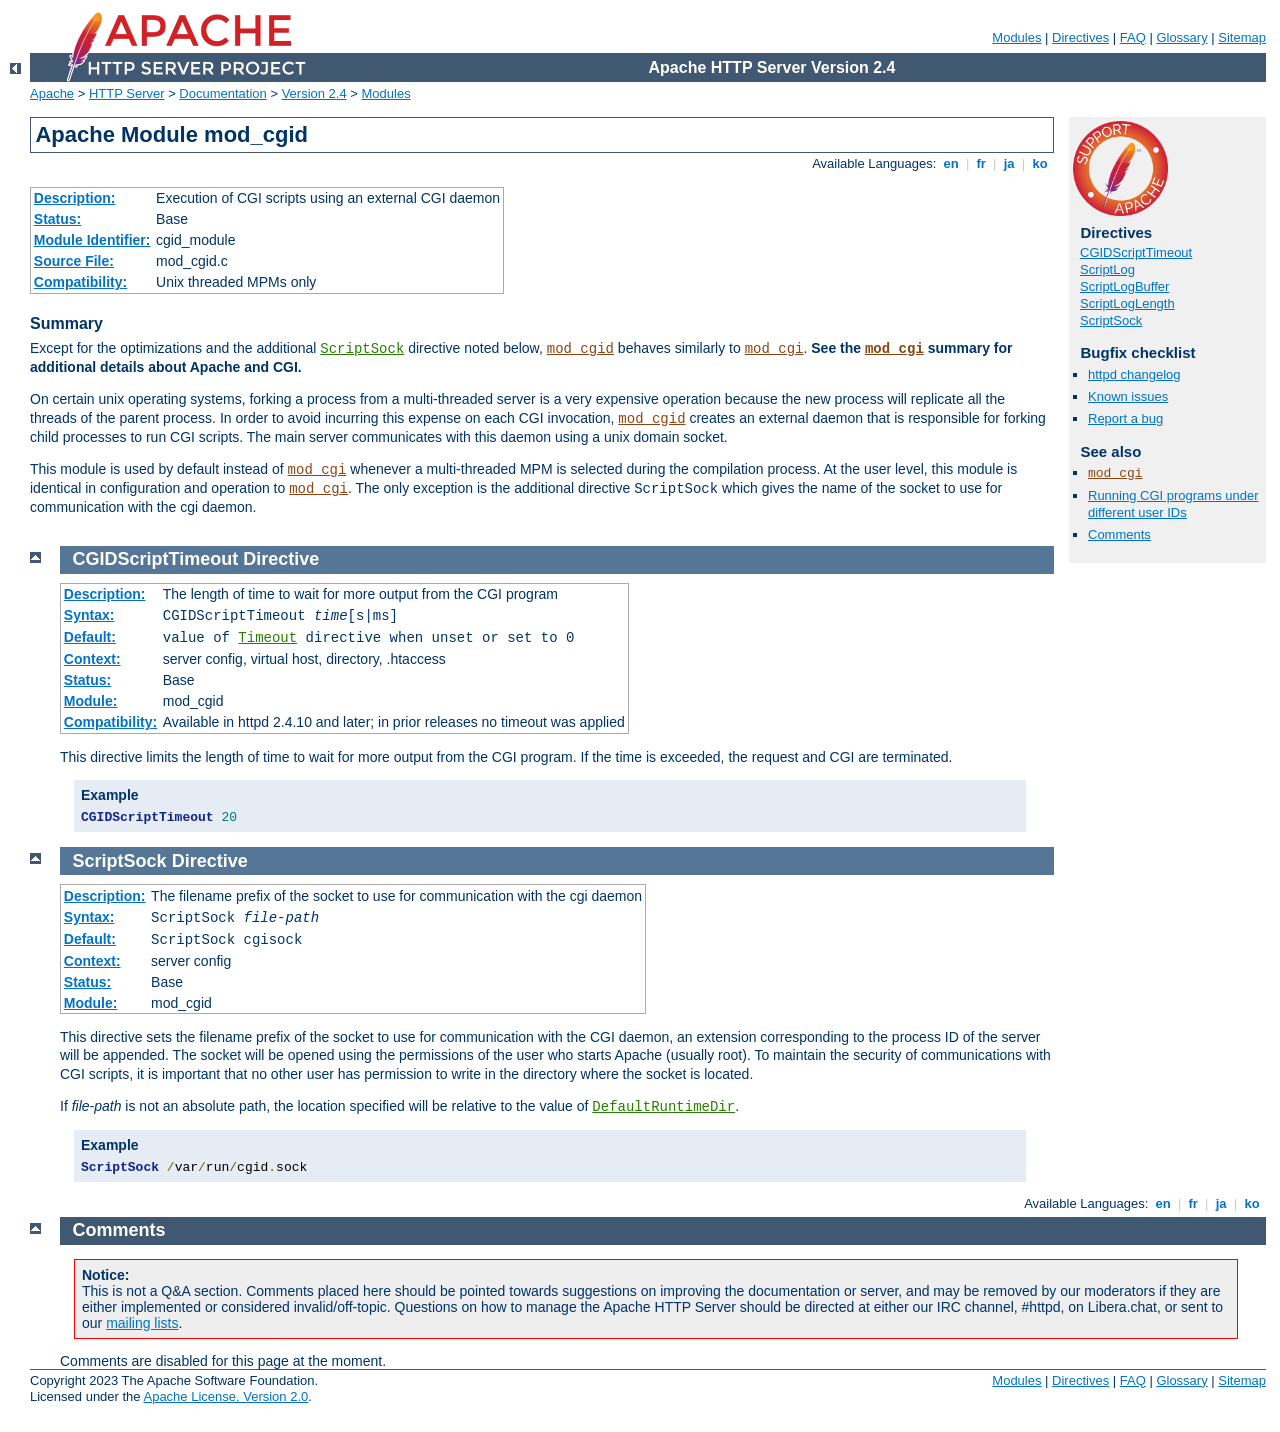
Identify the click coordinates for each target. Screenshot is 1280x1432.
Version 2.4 (314, 93)
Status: (57, 219)
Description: (75, 198)
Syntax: (89, 615)
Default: (90, 637)
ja (1009, 163)
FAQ (1133, 37)
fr (981, 163)
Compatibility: (80, 282)
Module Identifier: (92, 240)
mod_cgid (580, 349)
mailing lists (142, 1323)
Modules (1016, 37)
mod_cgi (774, 349)
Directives (1080, 37)
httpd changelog (1134, 374)
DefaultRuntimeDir (663, 1107)
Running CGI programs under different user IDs (1173, 504)
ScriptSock (362, 349)
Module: (91, 701)
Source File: (74, 261)
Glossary (1181, 37)
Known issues (1128, 396)
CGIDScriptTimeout (1136, 252)
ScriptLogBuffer (1124, 286)
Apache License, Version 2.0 (225, 1396)
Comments (1119, 534)
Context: (92, 659)
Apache (52, 93)
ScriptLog (1107, 269)
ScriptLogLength (1127, 303)
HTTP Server (127, 93)
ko (1040, 163)
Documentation (222, 93)
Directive (281, 559)
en (951, 163)
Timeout (267, 638)
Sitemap (1242, 37)
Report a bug (1125, 418)
